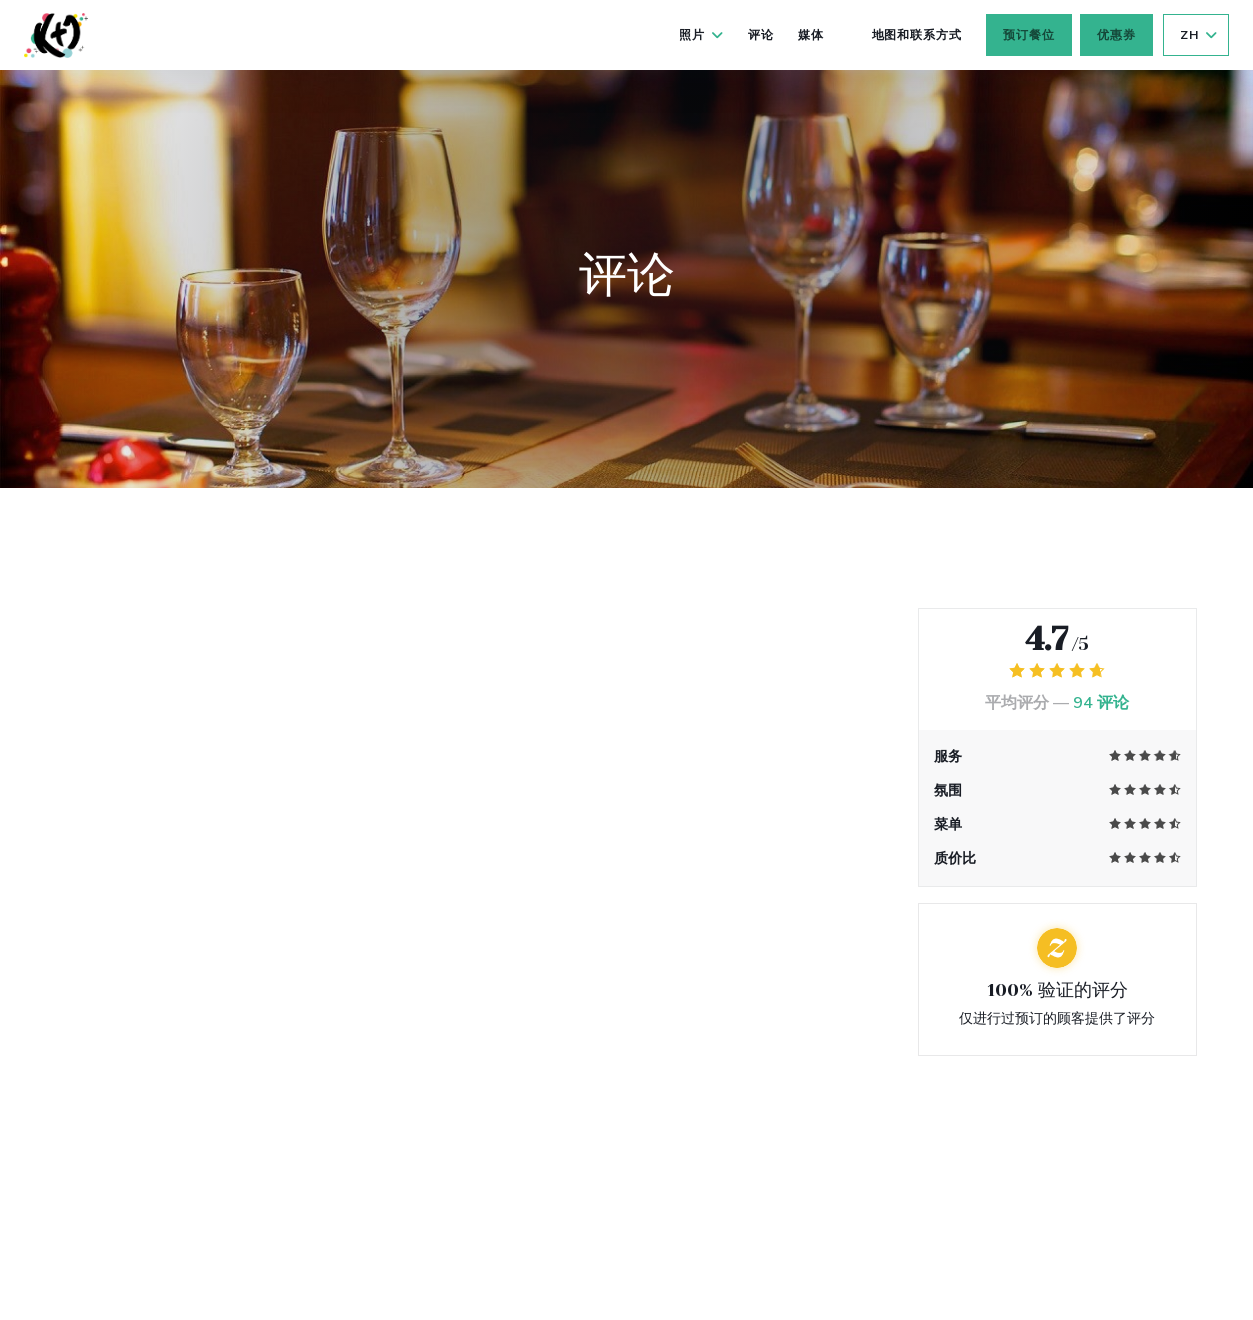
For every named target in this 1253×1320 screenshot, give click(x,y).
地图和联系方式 (917, 35)
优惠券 (1116, 35)
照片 (701, 35)
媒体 (811, 35)
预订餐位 (1029, 35)
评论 (761, 35)
